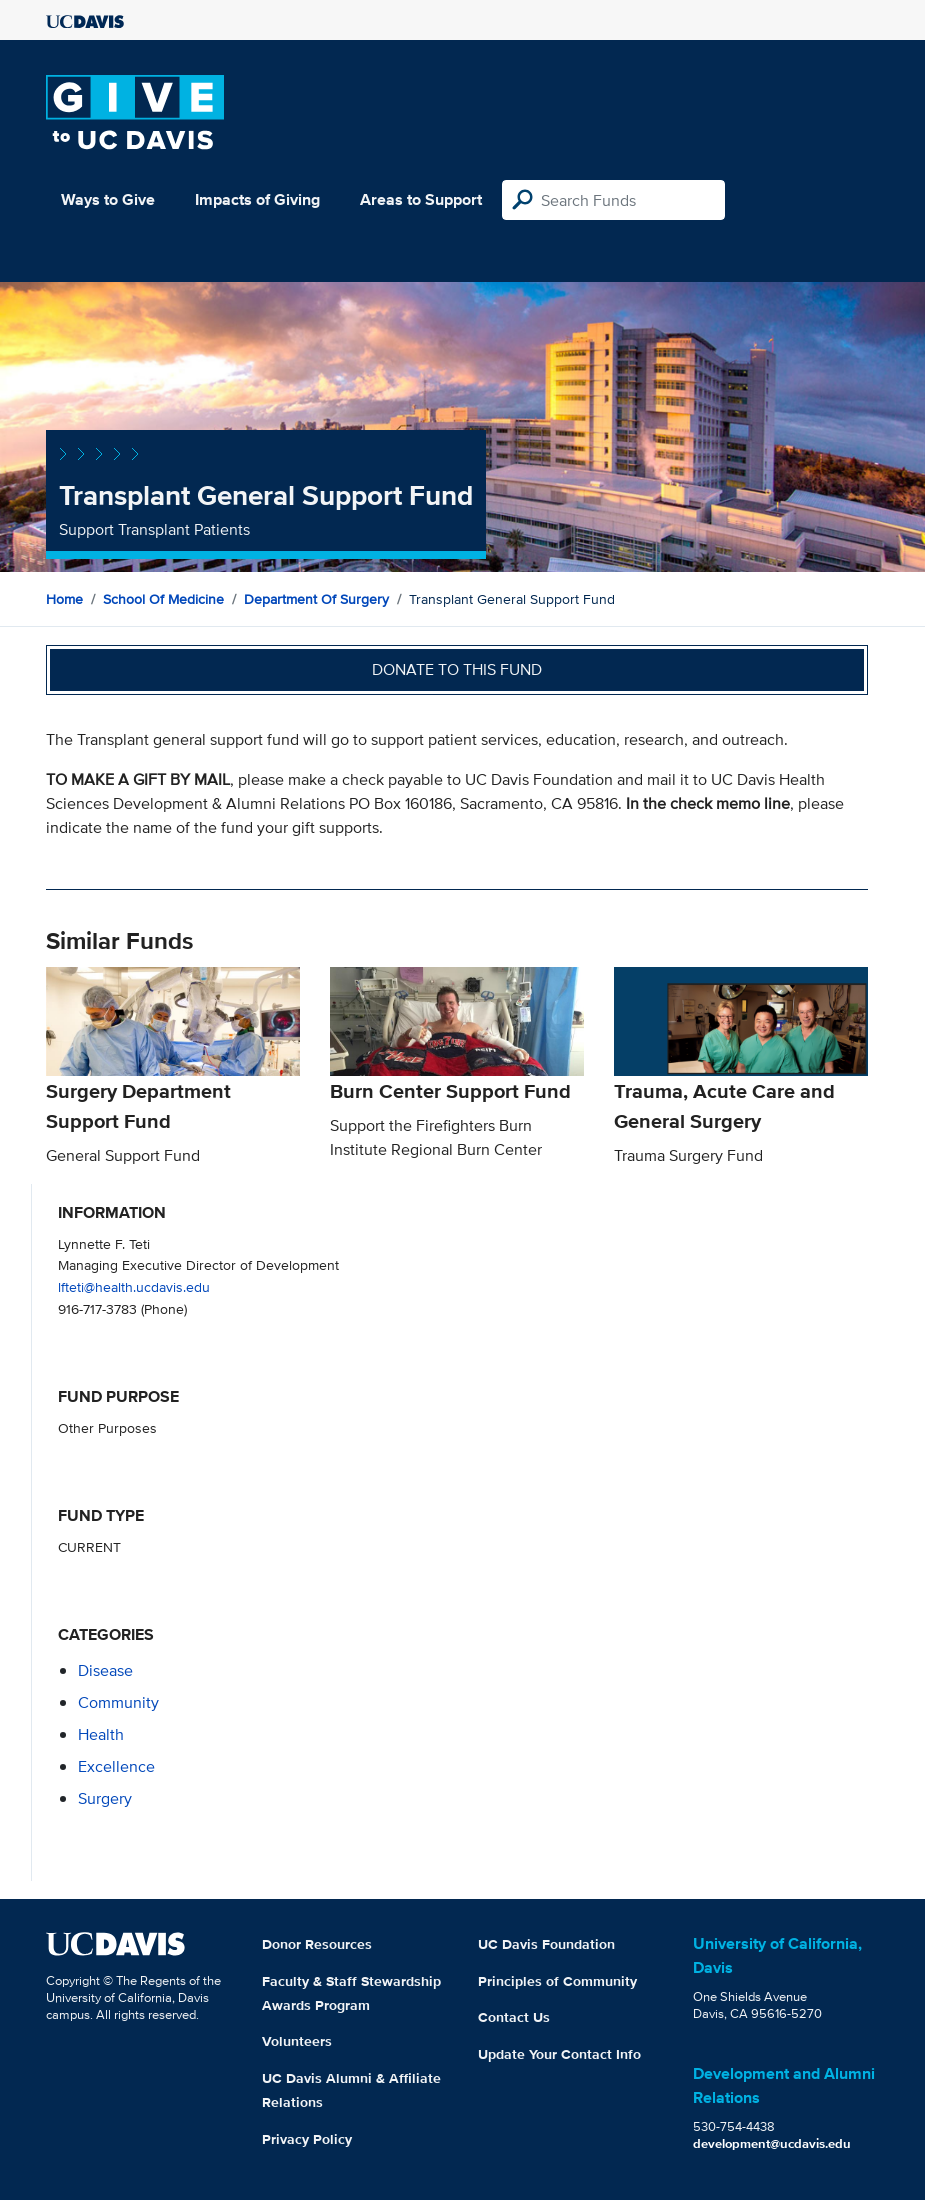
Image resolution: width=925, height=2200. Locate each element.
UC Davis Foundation (546, 1944)
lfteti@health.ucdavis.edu (134, 1286)
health (101, 1734)
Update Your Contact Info (559, 2054)
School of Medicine (163, 599)
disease (105, 1670)
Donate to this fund (457, 669)
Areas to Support (421, 199)
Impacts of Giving (257, 199)
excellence (116, 1766)
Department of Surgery (316, 599)
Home (64, 599)
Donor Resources (317, 1944)
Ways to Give (108, 199)
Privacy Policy (307, 2139)
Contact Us (514, 2017)
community (118, 1702)
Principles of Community (557, 1981)
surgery (105, 1798)
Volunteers (297, 2041)
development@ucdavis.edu (772, 2143)
